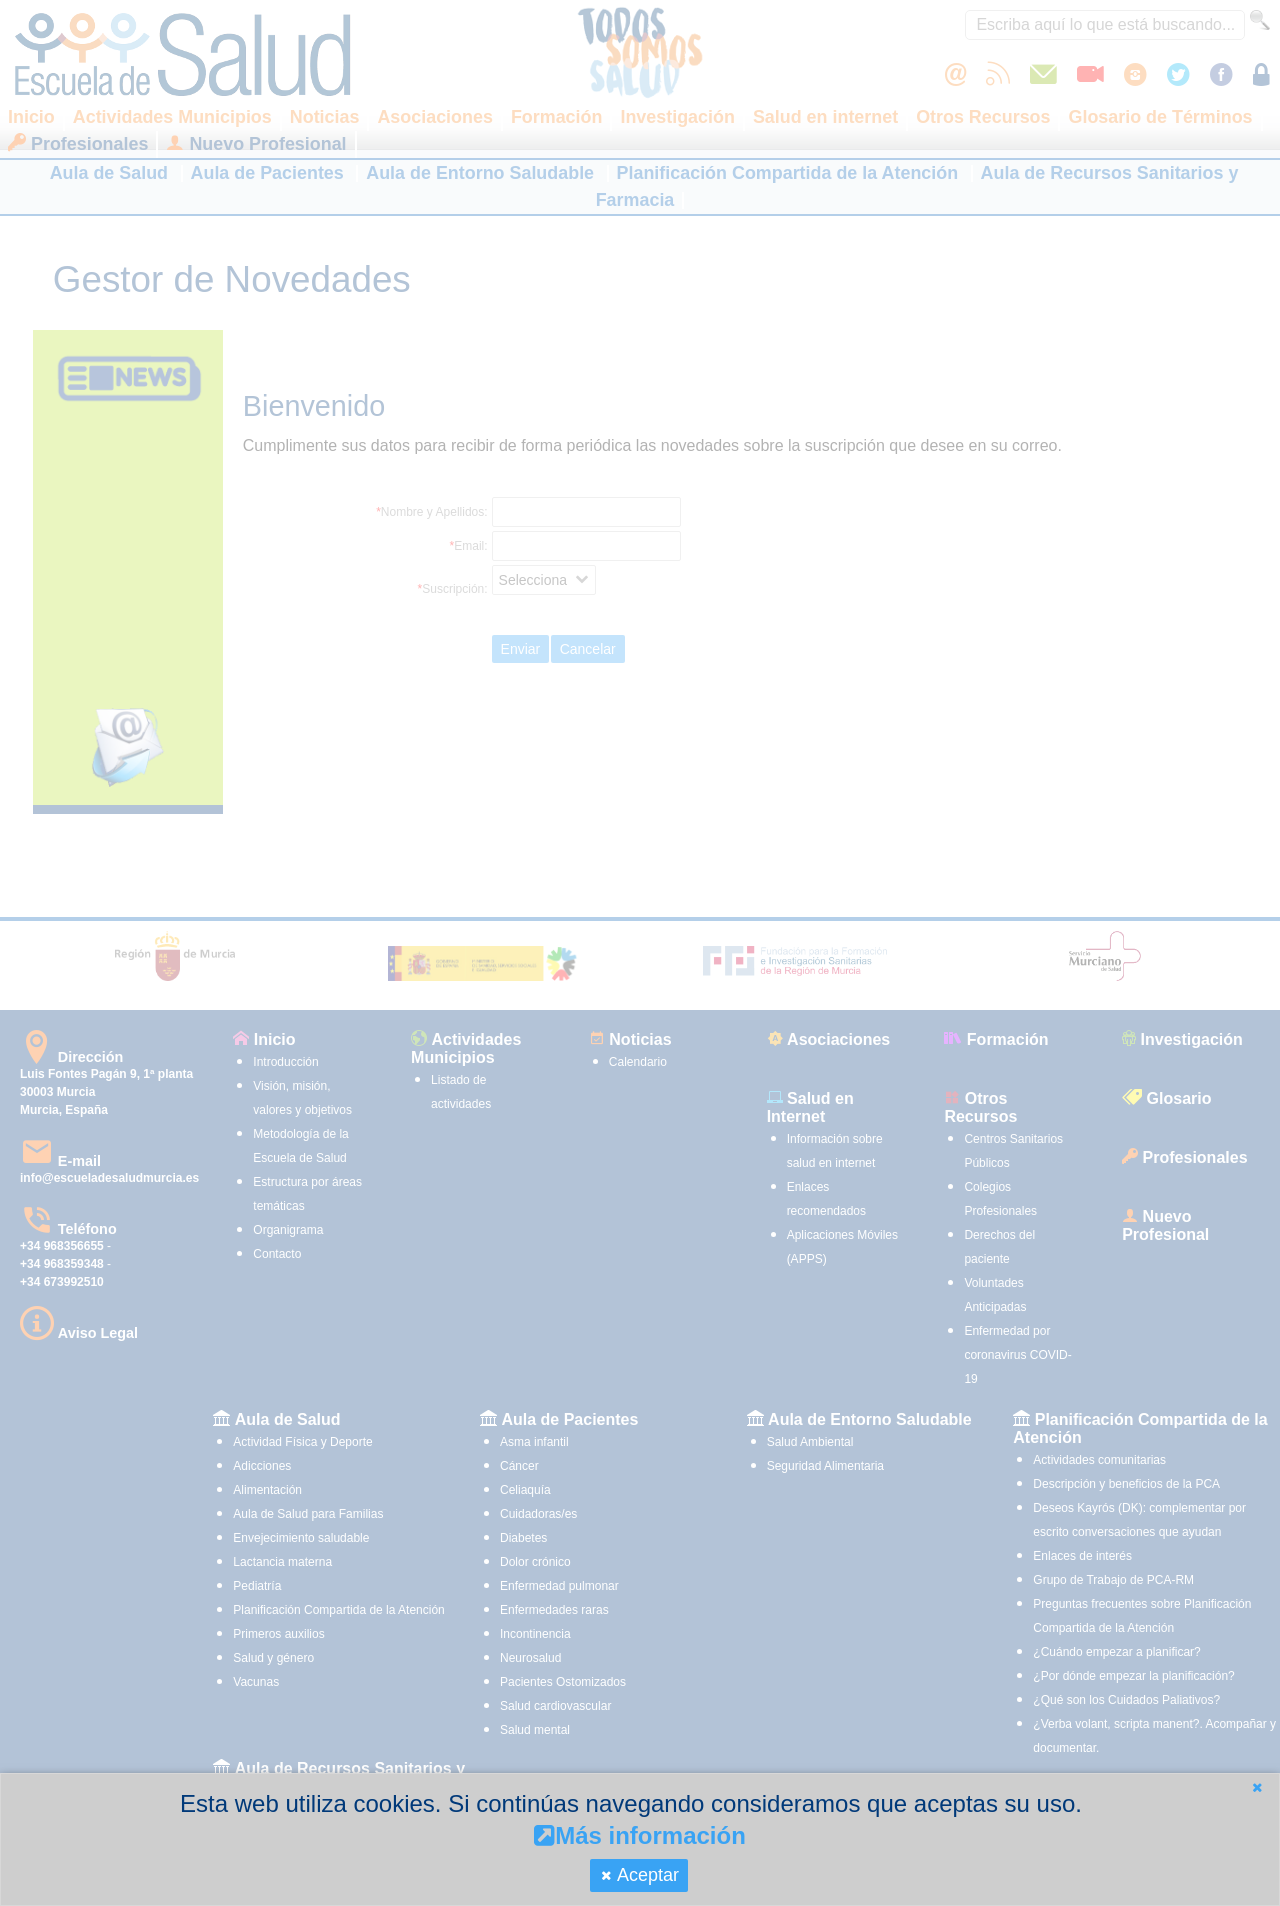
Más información (640, 1835)
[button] (1257, 1787)
